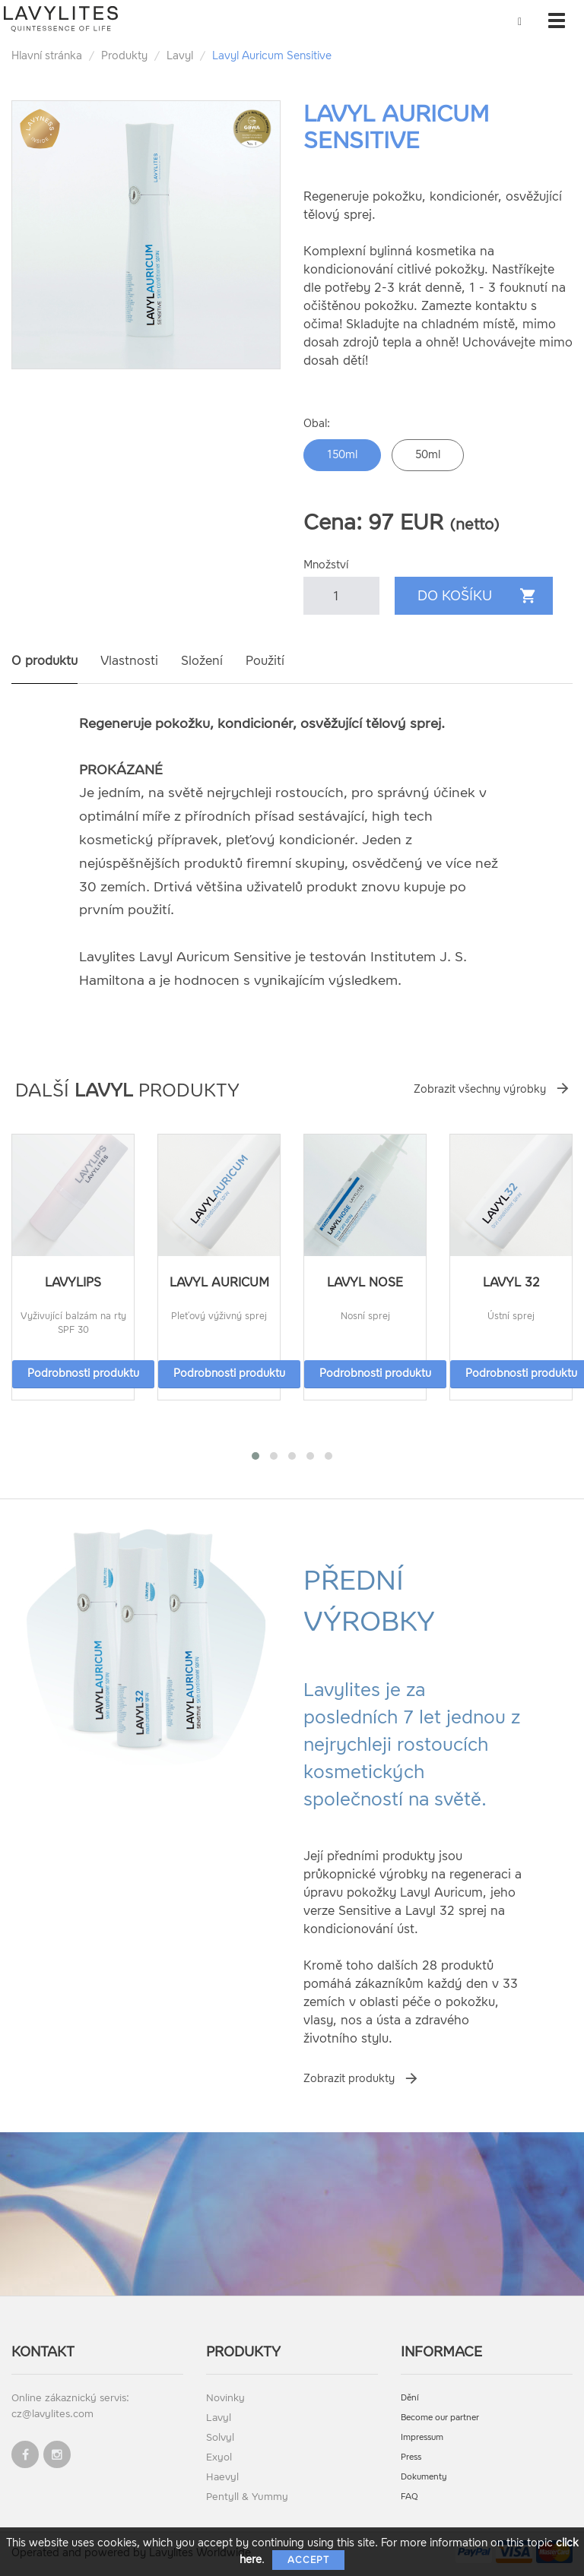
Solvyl (220, 2437)
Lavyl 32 (511, 1282)
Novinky (225, 2398)
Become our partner (440, 2418)
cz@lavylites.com (52, 2413)
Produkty (124, 55)
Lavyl (180, 55)
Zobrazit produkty (349, 2078)
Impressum (422, 2437)
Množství (325, 565)
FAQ (409, 2497)
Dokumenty (424, 2477)
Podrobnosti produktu (83, 1373)
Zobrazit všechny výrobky (480, 1089)
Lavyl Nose (365, 1282)
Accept (308, 2560)
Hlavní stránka (46, 55)
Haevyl (222, 2477)
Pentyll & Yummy (247, 2496)
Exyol (219, 2457)
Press (411, 2457)
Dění (410, 2398)
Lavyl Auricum (219, 1282)
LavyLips (73, 1282)
